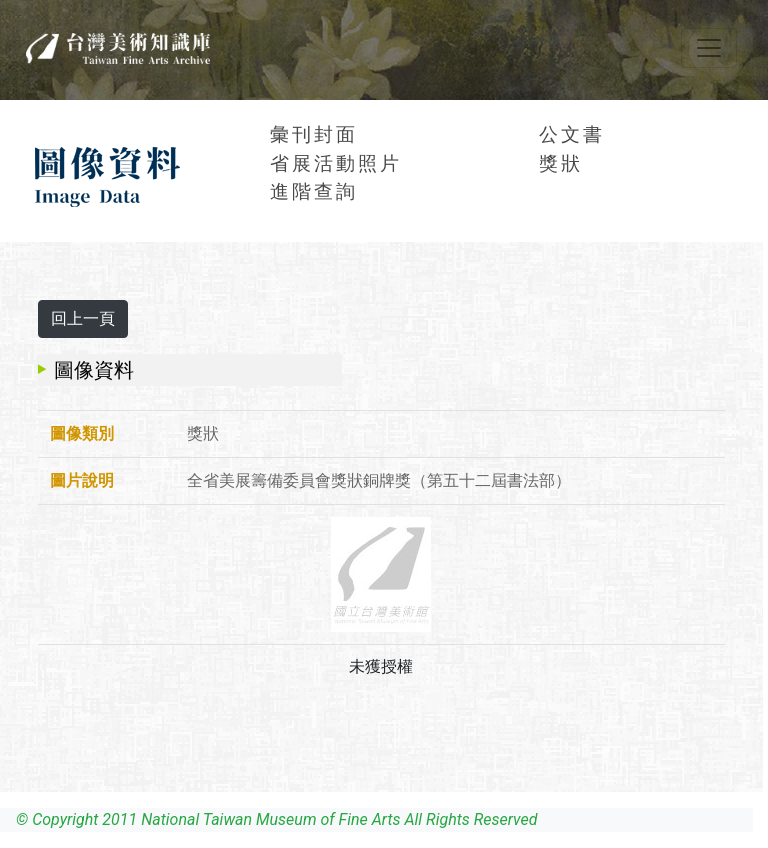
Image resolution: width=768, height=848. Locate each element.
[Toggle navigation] (709, 48)
